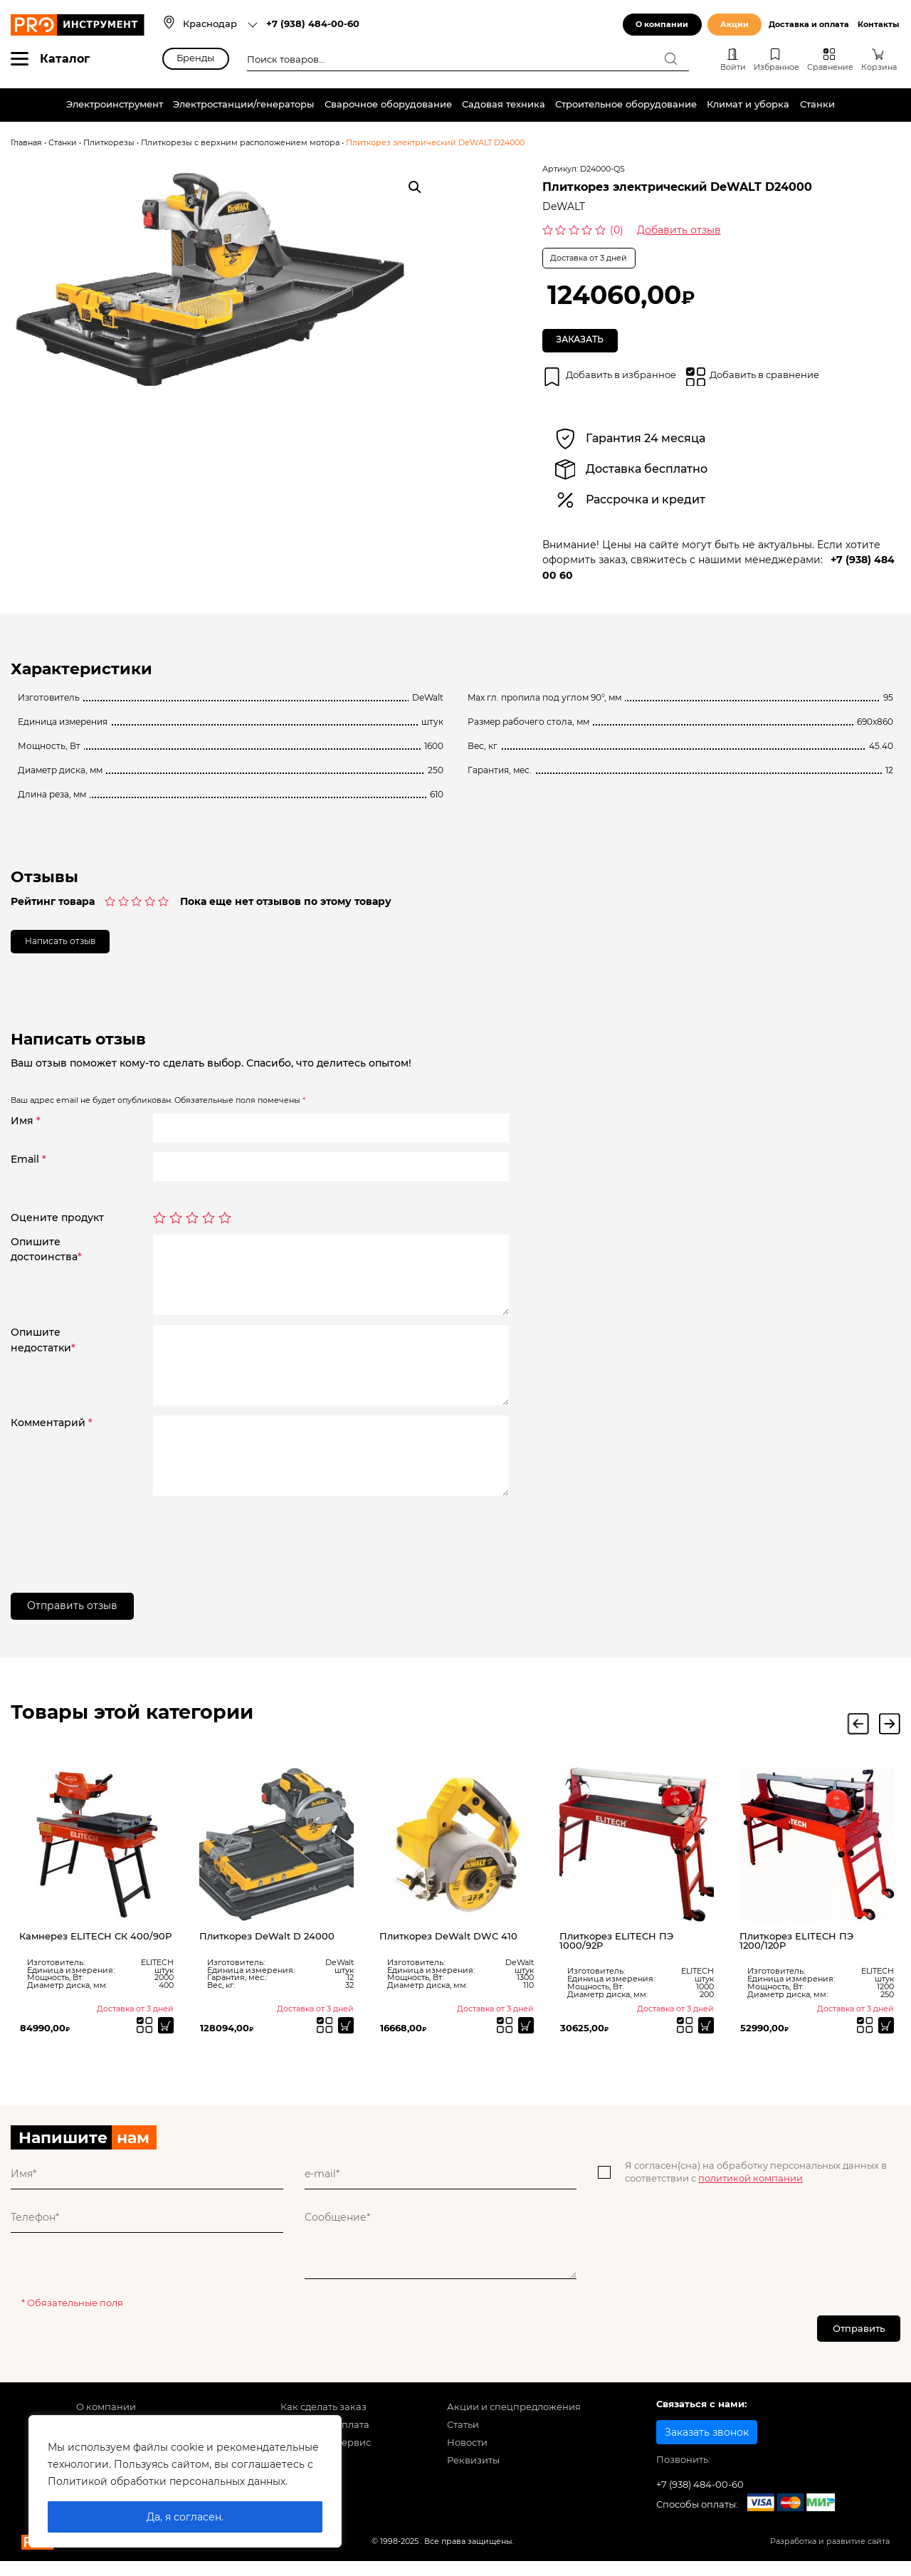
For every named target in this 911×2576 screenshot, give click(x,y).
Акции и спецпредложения (514, 2426)
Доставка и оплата (809, 24)
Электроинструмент (114, 104)
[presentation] (261, 1544)
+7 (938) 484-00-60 (312, 24)
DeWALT (563, 206)
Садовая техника (503, 104)
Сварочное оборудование (388, 104)
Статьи (463, 2444)
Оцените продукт (57, 1228)
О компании (662, 24)
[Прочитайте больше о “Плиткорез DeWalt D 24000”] (344, 2038)
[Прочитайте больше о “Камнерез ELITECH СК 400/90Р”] (164, 2038)
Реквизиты (473, 2479)
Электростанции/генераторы (243, 104)
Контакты (878, 24)
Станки (817, 104)
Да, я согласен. (185, 2516)
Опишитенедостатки (43, 1350)
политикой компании (750, 2193)
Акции (734, 24)
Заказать (585, 342)
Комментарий (52, 1433)
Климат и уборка (748, 104)
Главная (26, 142)
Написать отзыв (69, 949)
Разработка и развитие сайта (830, 2560)
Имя (26, 1130)
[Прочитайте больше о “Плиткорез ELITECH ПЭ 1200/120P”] (884, 2038)
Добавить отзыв (679, 230)
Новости (467, 2461)
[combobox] (220, 25)
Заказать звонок (707, 2451)
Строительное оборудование (626, 104)
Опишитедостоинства (46, 1260)
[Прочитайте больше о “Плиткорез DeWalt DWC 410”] (524, 2038)
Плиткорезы (109, 142)
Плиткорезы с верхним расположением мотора (240, 142)
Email (28, 1169)
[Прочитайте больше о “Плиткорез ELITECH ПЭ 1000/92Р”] (704, 2038)
